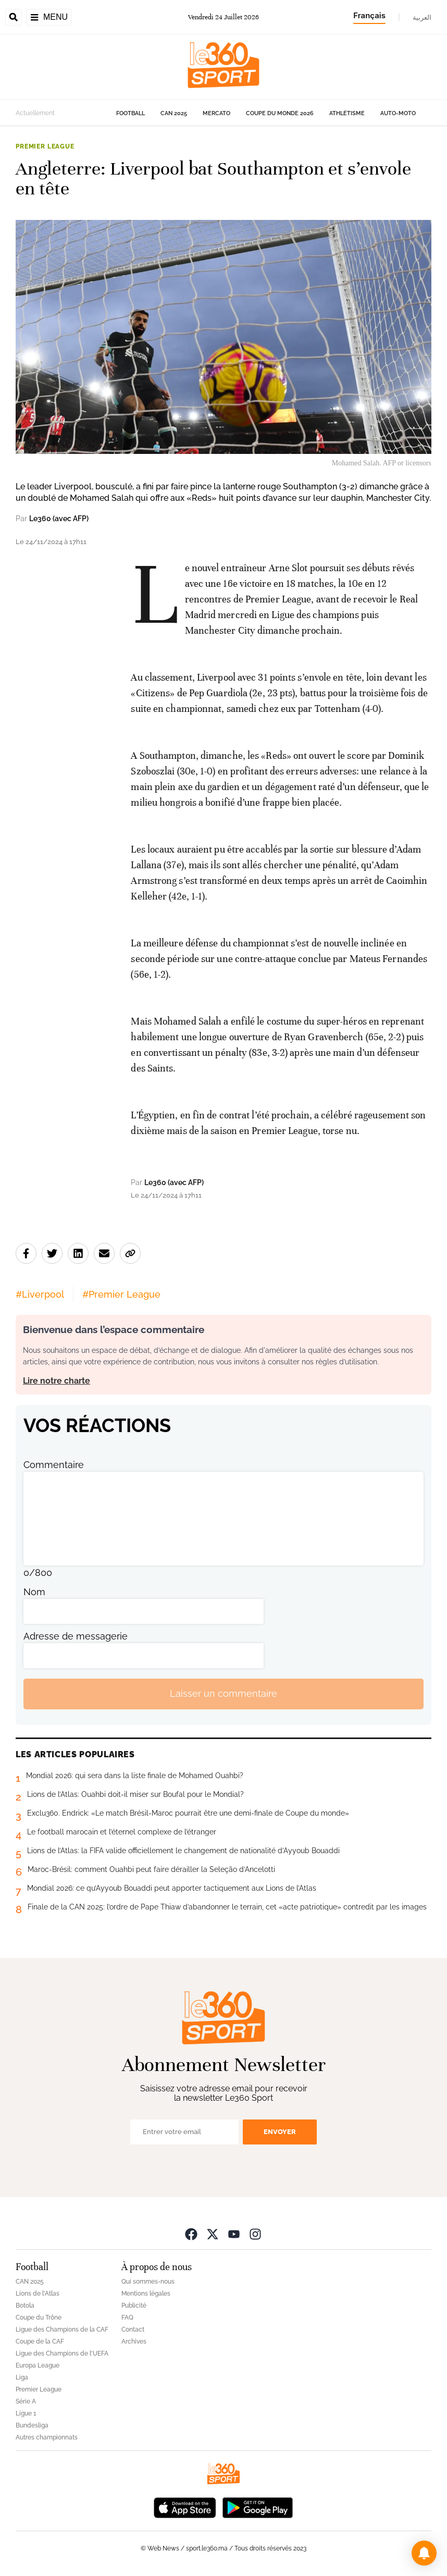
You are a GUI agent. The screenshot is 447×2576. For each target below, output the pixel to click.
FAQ (127, 2317)
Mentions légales (145, 2293)
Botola (25, 2305)
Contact (132, 2329)
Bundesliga (32, 2425)
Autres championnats (47, 2437)
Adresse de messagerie (75, 1636)
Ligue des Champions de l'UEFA (62, 2353)
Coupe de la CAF (40, 2341)
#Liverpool (40, 1294)
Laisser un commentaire (223, 1693)
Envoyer (280, 2132)
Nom (34, 1591)
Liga (22, 2377)
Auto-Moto (398, 113)
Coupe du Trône (38, 2317)
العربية (422, 17)
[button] (424, 2553)
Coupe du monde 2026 (280, 113)
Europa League (37, 2365)
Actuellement (35, 113)
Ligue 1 (26, 2413)
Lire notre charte (56, 1381)
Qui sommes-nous (148, 2281)
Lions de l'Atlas (37, 2293)
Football (130, 113)
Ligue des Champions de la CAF (62, 2329)
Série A (26, 2401)
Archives (133, 2341)
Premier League (45, 146)
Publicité (133, 2305)
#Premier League (121, 1294)
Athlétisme (347, 113)
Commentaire (53, 1464)
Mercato (216, 113)
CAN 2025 (173, 113)
